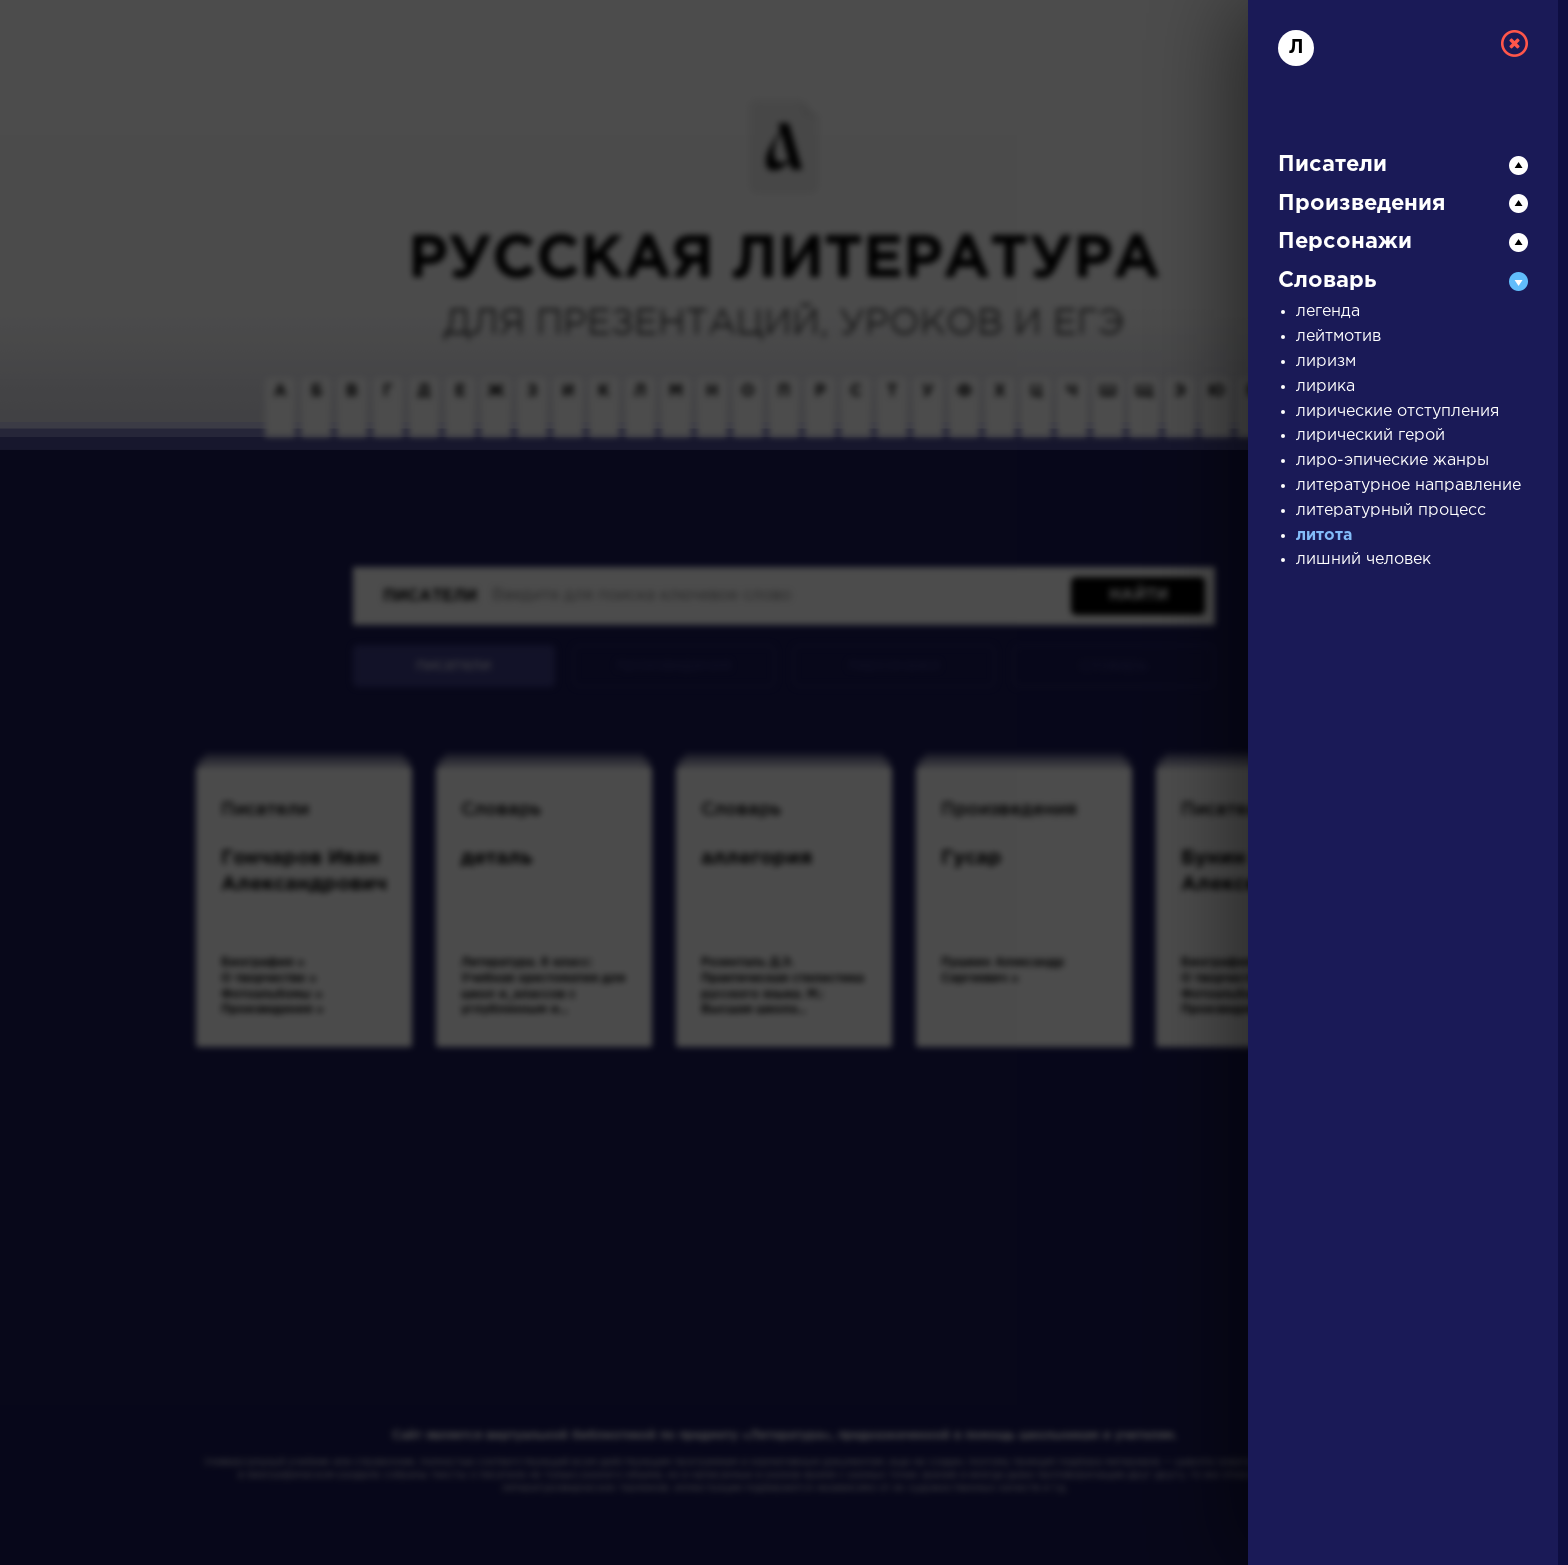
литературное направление (1408, 485)
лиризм (1326, 361)
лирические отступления (1397, 411)
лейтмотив (1338, 336)
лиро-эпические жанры (1392, 460)
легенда (1328, 311)
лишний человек (1363, 559)
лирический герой (1370, 435)
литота (1324, 535)
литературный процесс (1391, 510)
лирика (1325, 386)
